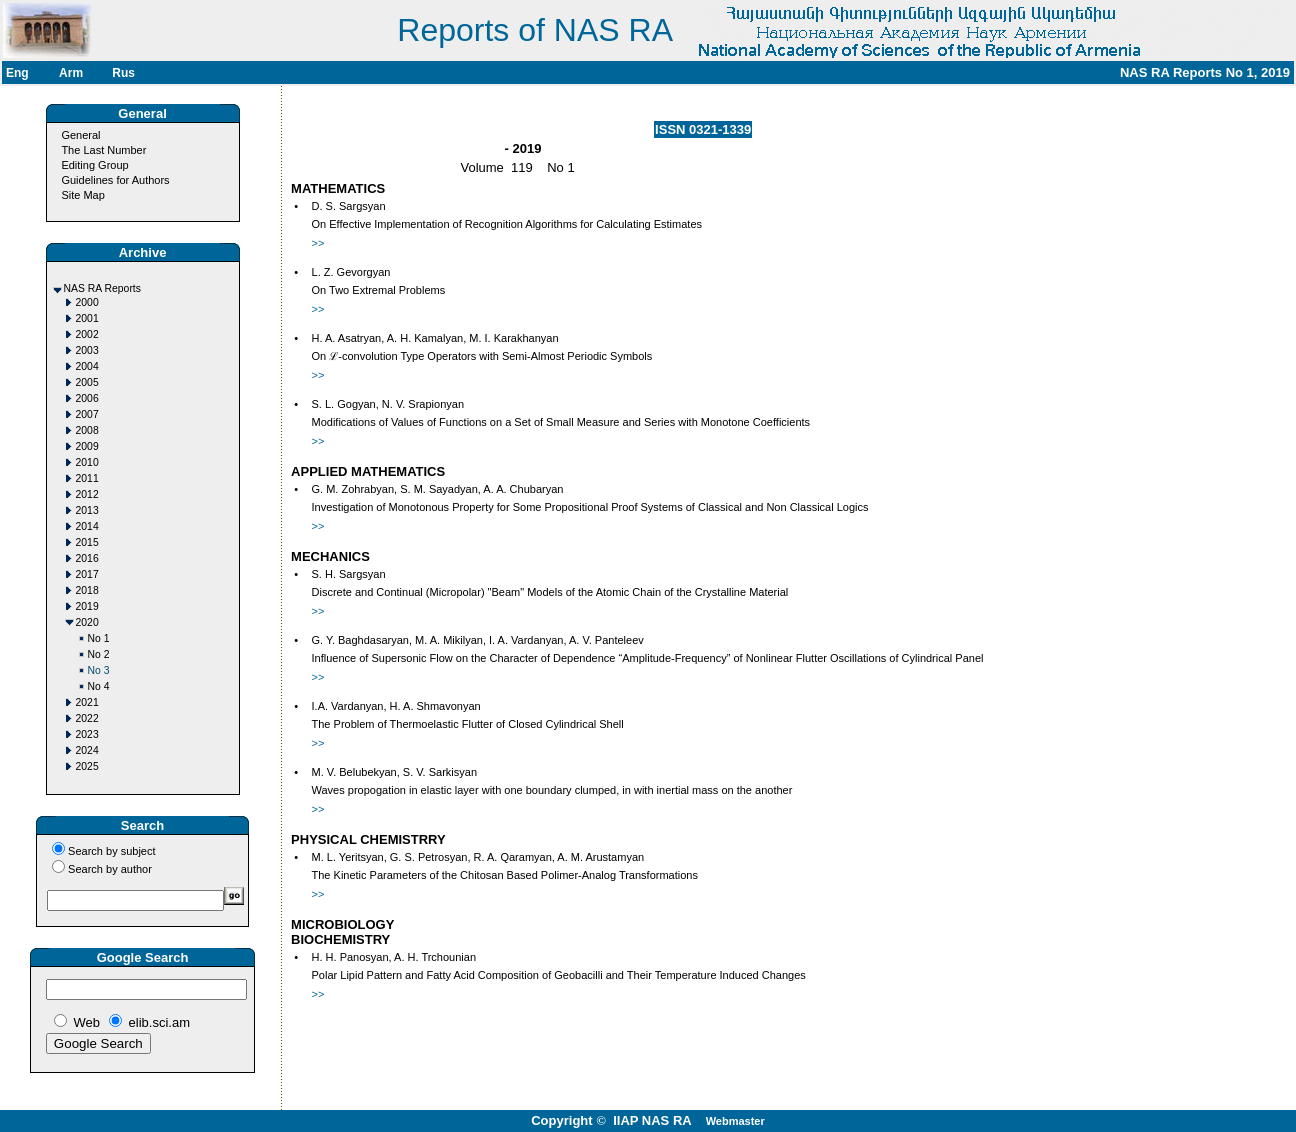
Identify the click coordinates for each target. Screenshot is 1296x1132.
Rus (123, 73)
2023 (87, 734)
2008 (87, 430)
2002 (87, 334)
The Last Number (103, 150)
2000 (87, 302)
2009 (87, 446)
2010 (87, 462)
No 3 (99, 670)
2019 (87, 606)
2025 (87, 766)
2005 (87, 382)
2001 (87, 318)
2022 (87, 718)
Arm (71, 73)
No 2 (99, 654)
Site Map (82, 195)
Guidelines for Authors (115, 180)
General (80, 135)
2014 (87, 526)
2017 (87, 574)
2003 (87, 350)
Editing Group (94, 165)
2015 (87, 542)
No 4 (99, 686)
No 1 (99, 638)
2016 (87, 558)
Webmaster (735, 1121)
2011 (87, 478)
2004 (87, 366)
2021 (87, 702)
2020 (87, 622)
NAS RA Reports (102, 288)
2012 (87, 494)
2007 (87, 414)
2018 (87, 590)
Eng (17, 73)
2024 (87, 750)
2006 (87, 398)
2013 (87, 510)
